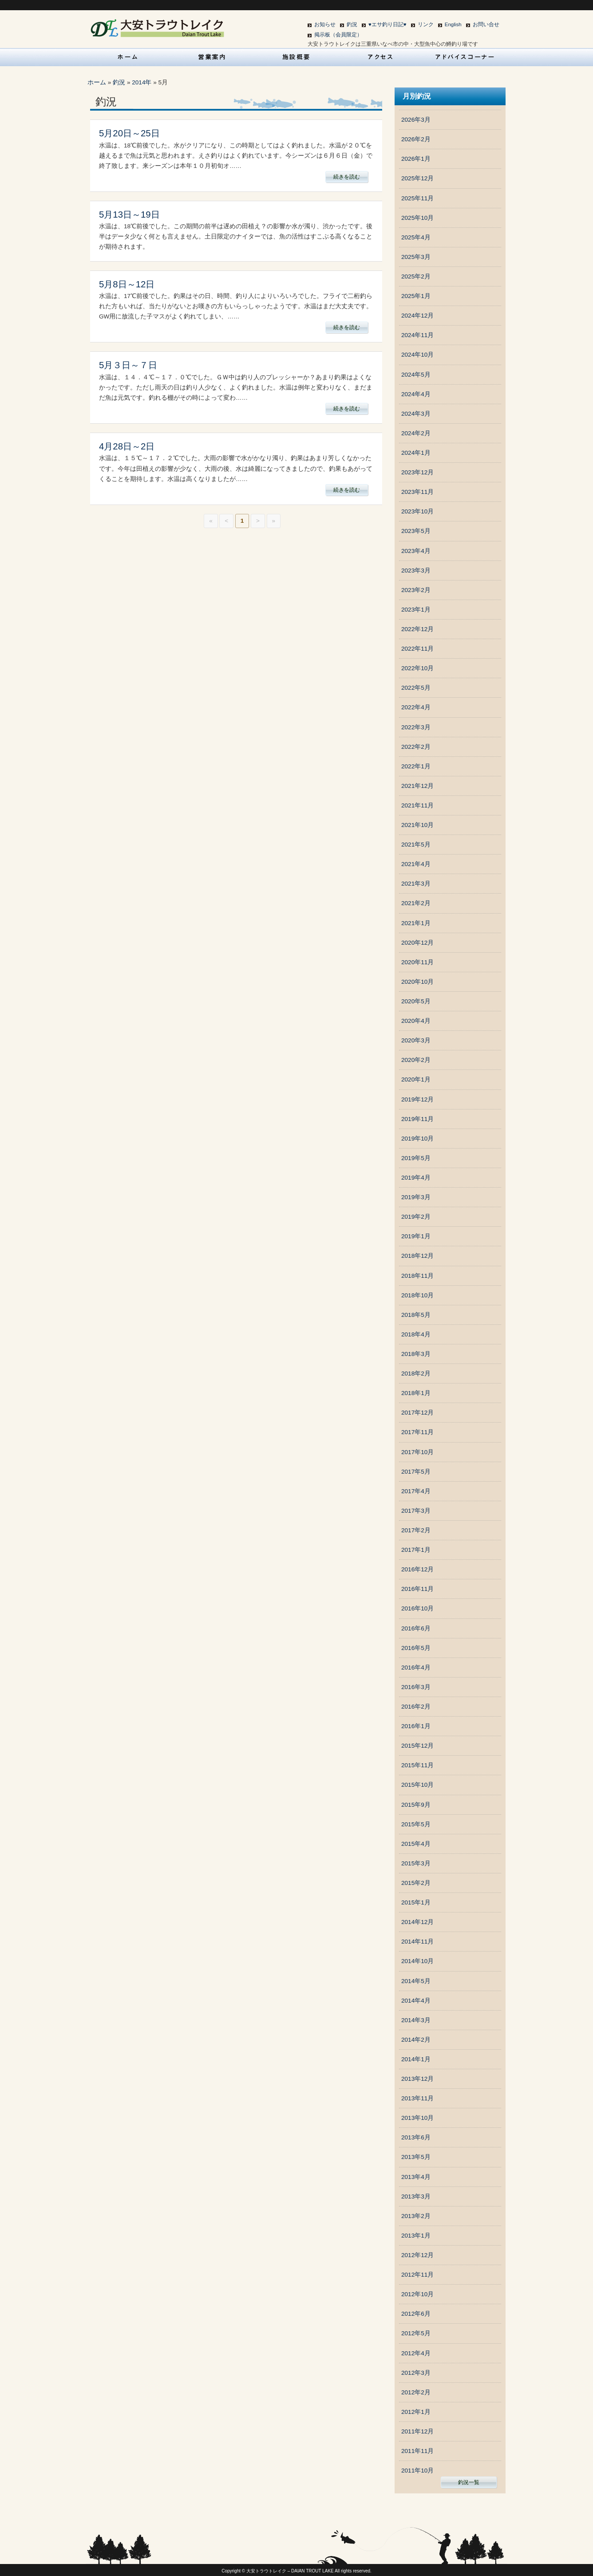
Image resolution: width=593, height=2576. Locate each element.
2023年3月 (416, 570)
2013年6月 (416, 2137)
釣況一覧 (468, 2482)
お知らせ (325, 24)
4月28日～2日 (126, 446)
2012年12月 (417, 2255)
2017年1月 (416, 1549)
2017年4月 (416, 1491)
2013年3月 (416, 2196)
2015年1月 (416, 1902)
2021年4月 (416, 864)
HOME (128, 57)
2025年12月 (417, 178)
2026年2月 (416, 139)
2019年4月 (416, 1177)
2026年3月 (416, 119)
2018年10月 (417, 1295)
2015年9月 (416, 1804)
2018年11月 (417, 1275)
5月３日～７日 (128, 365)
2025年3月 (416, 257)
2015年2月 (416, 1883)
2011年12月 (417, 2431)
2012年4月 (416, 2353)
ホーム (96, 82)
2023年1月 (416, 609)
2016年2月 (416, 1706)
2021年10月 (417, 825)
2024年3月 (416, 413)
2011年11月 (417, 2451)
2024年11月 (417, 335)
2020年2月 (416, 1060)
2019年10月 (417, 1138)
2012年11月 (417, 2274)
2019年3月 (416, 1197)
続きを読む (346, 177)
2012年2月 (416, 2392)
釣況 (352, 24)
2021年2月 (416, 903)
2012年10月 (417, 2294)
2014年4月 (416, 2000)
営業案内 (212, 57)
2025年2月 (416, 276)
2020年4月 (416, 1021)
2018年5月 (416, 1315)
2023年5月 (416, 531)
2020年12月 (417, 942)
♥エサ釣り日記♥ (387, 24)
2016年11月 (417, 1589)
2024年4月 (416, 394)
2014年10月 (417, 1961)
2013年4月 (416, 2177)
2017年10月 (417, 1452)
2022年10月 (417, 668)
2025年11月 (417, 198)
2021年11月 (417, 805)
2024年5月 (416, 374)
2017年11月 (417, 1432)
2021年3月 (416, 883)
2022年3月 (416, 727)
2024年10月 (417, 354)
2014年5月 (416, 1981)
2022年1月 (416, 766)
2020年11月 (417, 962)
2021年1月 (416, 923)
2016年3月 (416, 1687)
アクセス (381, 57)
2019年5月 (416, 1158)
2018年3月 (416, 1354)
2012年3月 (416, 2372)
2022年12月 (417, 629)
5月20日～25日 (129, 133)
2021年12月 (417, 786)
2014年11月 (417, 1941)
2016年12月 (417, 1569)
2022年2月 (416, 746)
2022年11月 (417, 648)
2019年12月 (417, 1099)
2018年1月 (416, 1393)
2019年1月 (416, 1236)
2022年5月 (416, 687)
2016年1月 (416, 1726)
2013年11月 (417, 2098)
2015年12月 (417, 1745)
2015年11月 (417, 1765)
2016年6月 (416, 1628)
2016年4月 (416, 1667)
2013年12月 (417, 2078)
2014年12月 (417, 1922)
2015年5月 (416, 1824)
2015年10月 (417, 1784)
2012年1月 (416, 2412)
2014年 (141, 82)
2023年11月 (417, 492)
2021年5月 (416, 844)
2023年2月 (416, 590)
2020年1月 (416, 1079)
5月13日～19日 (129, 214)
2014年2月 (416, 2039)
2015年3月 (416, 1863)
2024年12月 (417, 315)
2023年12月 (417, 472)
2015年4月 (416, 1844)
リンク (426, 24)
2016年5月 (416, 1648)
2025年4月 (416, 237)
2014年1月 (416, 2059)
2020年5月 (416, 1001)
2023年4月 (416, 551)
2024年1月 (416, 452)
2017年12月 (417, 1412)
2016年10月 (417, 1608)
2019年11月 (417, 1119)
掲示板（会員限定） (338, 34)
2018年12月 (417, 1255)
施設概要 (296, 57)
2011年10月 (417, 2470)
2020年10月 (417, 981)
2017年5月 (416, 1471)
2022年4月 (416, 707)
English (453, 24)
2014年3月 (416, 2020)
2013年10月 (417, 2118)
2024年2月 (416, 433)
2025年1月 (416, 296)
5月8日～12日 (126, 284)
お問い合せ (486, 24)
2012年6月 (416, 2313)
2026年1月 (416, 158)
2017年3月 (416, 1510)
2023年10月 (417, 511)
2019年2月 (416, 1216)
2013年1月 (416, 2235)
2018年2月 (416, 1373)
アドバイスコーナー (465, 57)
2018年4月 (416, 1334)
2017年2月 (416, 1530)
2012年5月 (416, 2333)
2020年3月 (416, 1040)
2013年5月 (416, 2157)
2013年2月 (416, 2216)
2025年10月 (417, 218)
